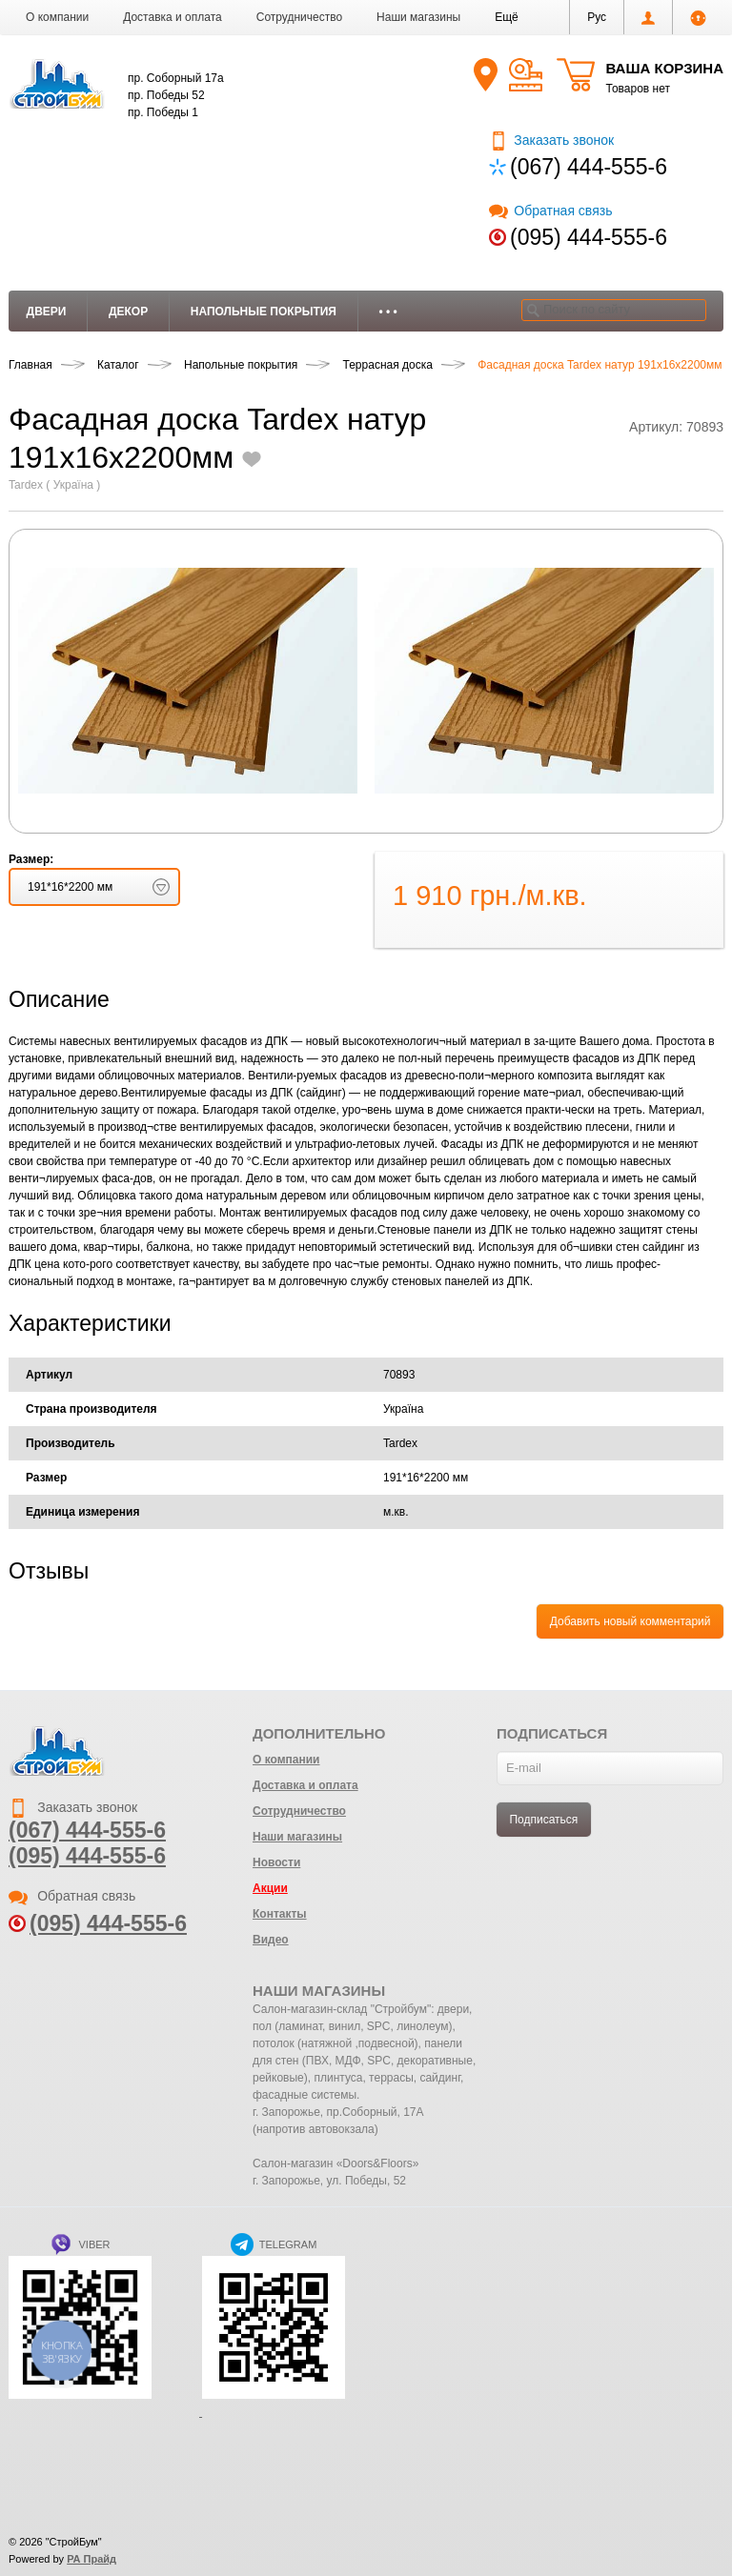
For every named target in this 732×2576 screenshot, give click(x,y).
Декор (128, 311)
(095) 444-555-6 (588, 237)
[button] (507, 17)
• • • (388, 311)
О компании (57, 17)
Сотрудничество (299, 17)
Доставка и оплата (172, 17)
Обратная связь (550, 210)
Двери (47, 311)
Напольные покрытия (263, 311)
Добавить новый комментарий (630, 1621)
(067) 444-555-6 (588, 166)
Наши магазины (418, 17)
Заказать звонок (551, 140)
